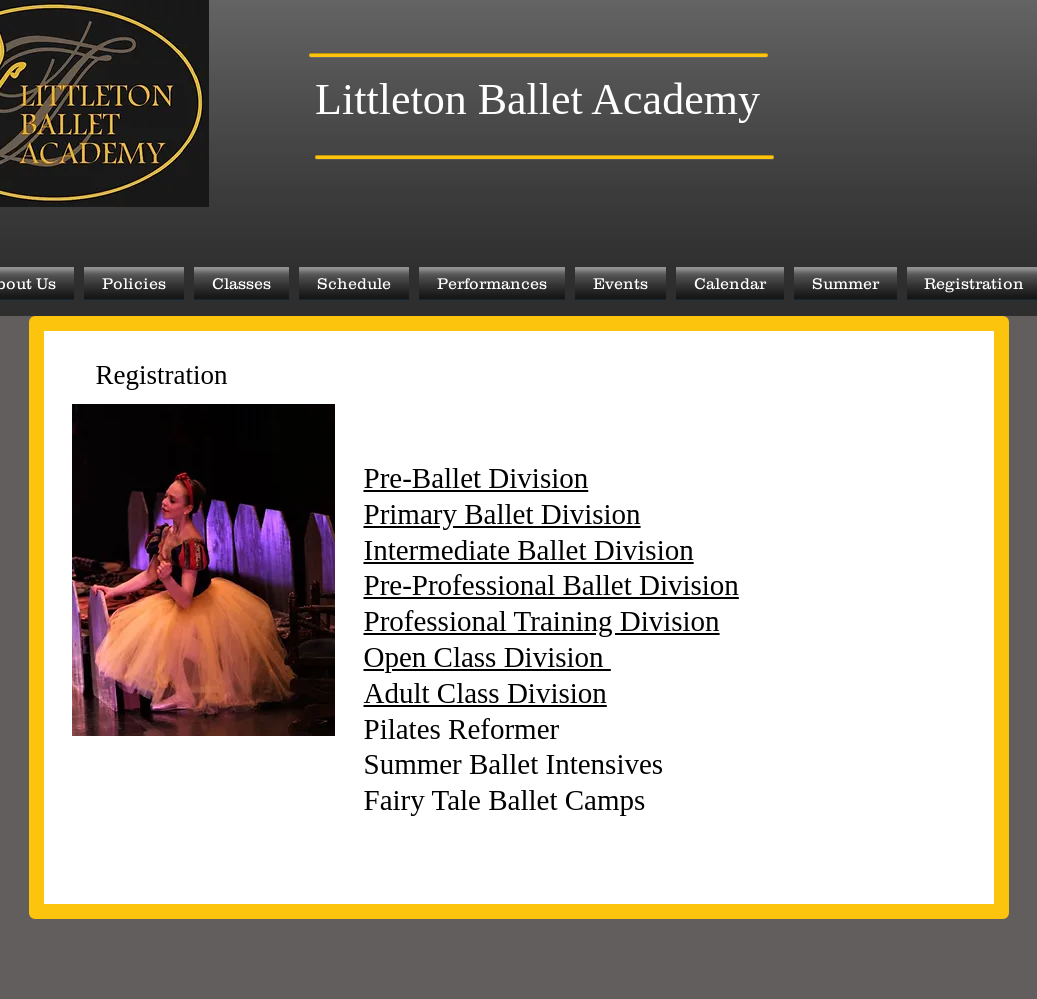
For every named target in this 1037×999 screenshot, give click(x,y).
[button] (134, 283)
